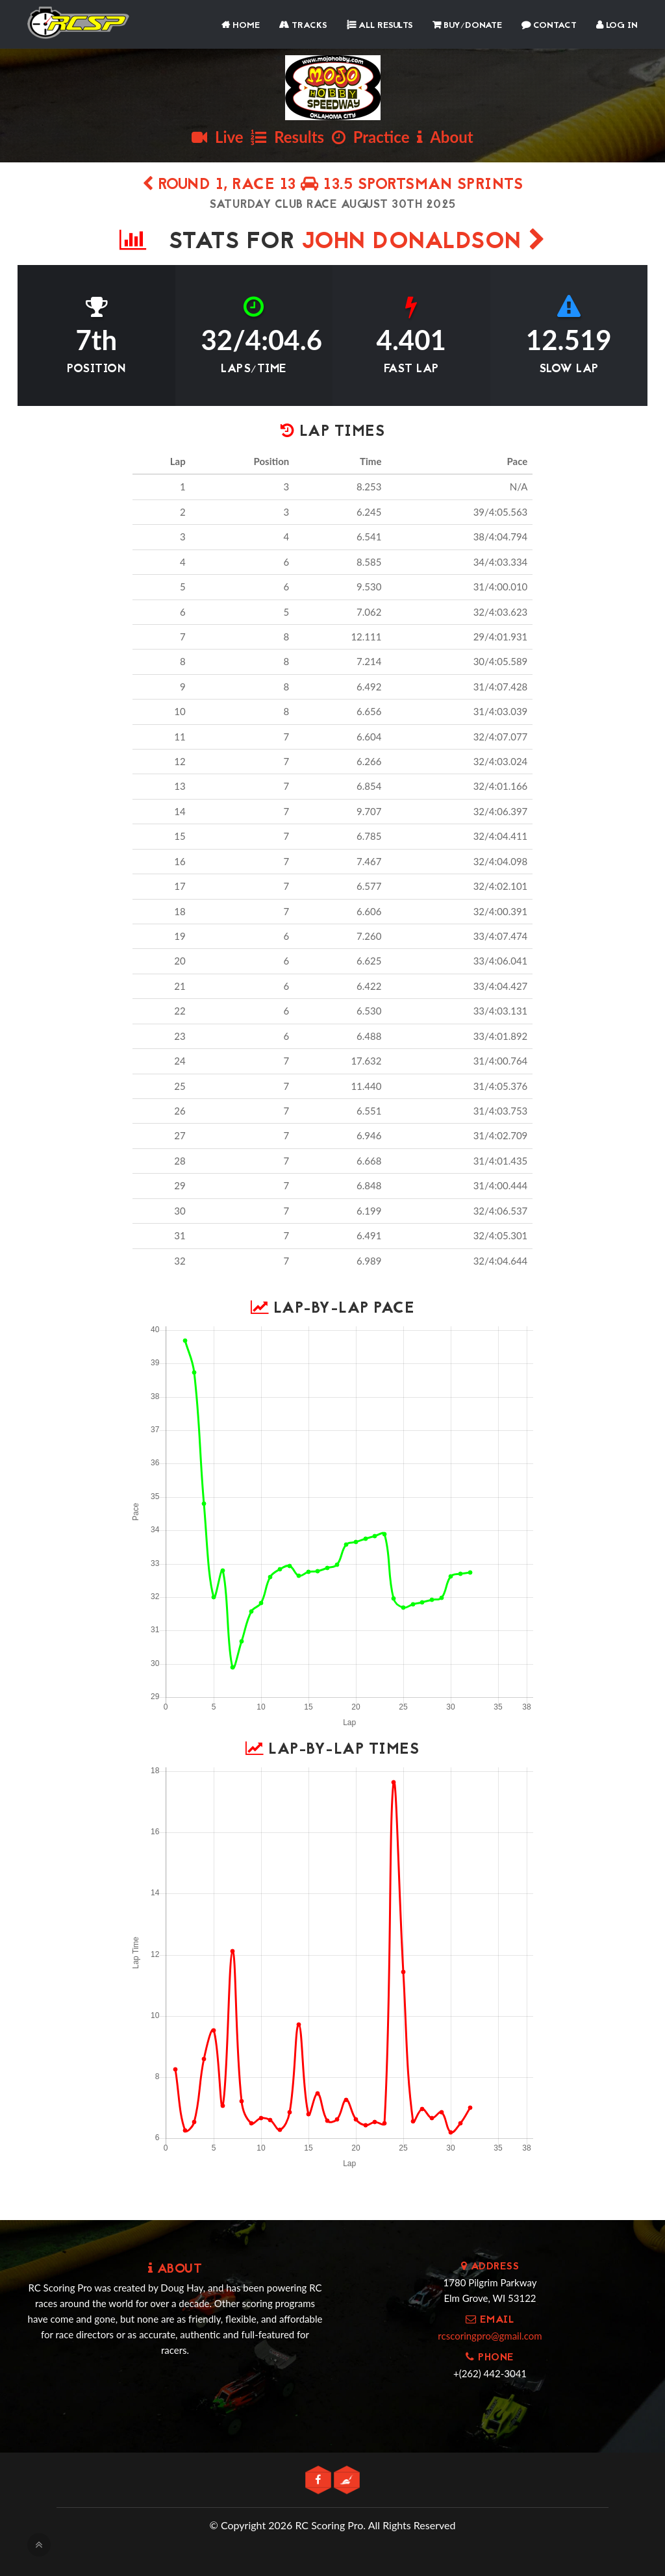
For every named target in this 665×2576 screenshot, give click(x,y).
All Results (380, 25)
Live (217, 136)
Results (287, 136)
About (445, 136)
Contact (549, 25)
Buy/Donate (467, 25)
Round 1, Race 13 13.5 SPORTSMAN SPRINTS (332, 185)
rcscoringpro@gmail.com (490, 2336)
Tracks (303, 25)
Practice (371, 136)
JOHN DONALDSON (424, 242)
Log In (617, 25)
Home (240, 25)
